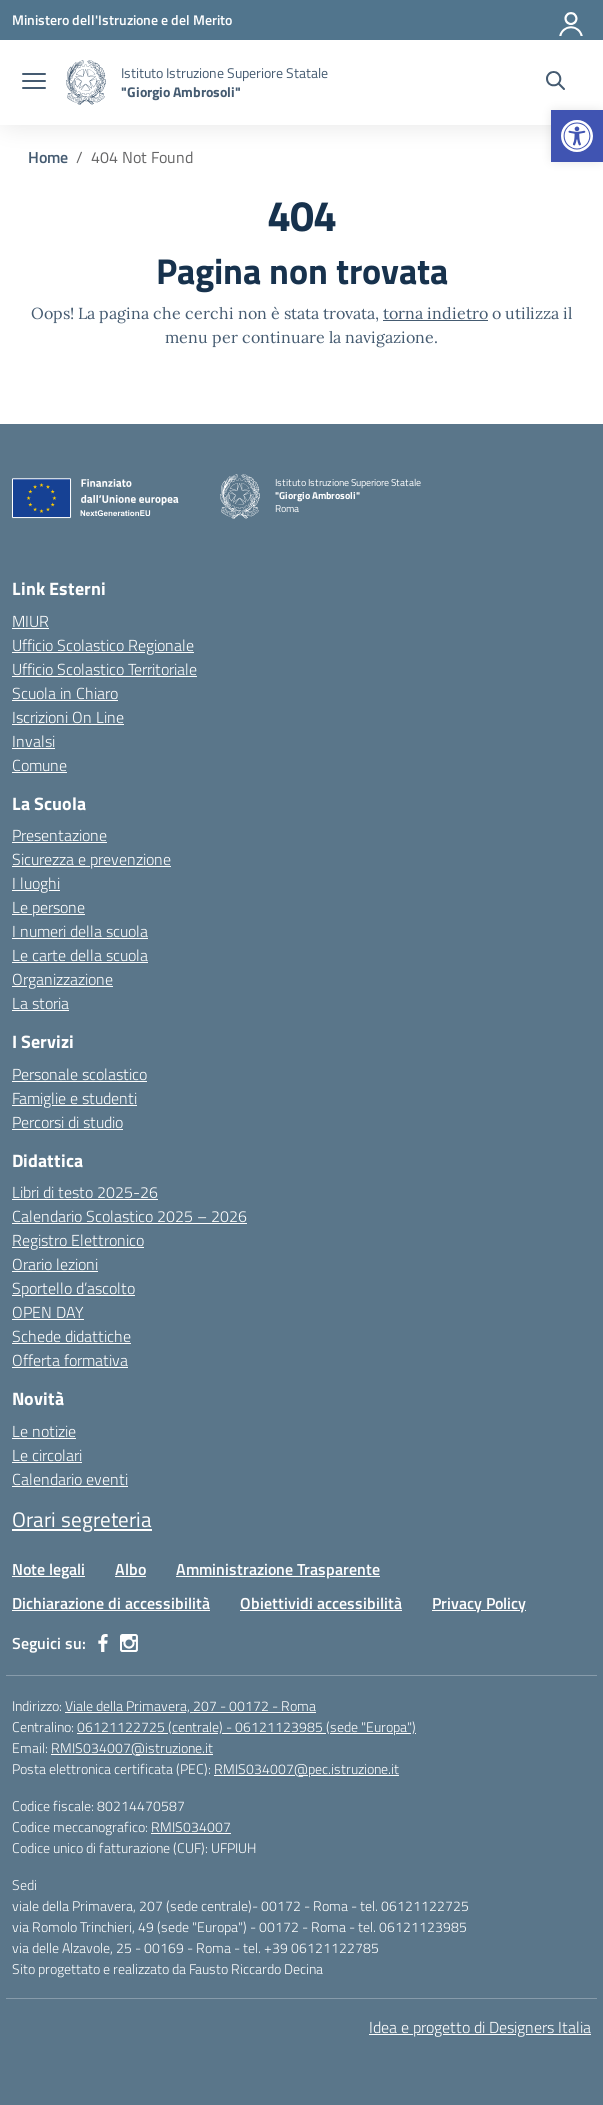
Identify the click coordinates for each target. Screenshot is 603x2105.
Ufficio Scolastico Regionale (103, 645)
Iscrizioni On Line (68, 717)
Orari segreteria (82, 1519)
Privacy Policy (479, 1603)
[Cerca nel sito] (555, 83)
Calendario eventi (70, 1479)
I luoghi (36, 883)
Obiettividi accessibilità (321, 1603)
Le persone (48, 907)
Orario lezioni (55, 1264)
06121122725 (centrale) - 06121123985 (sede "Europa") (246, 1726)
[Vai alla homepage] (86, 82)
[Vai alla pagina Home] (48, 157)
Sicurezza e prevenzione (91, 859)
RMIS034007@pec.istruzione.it (306, 1768)
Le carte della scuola (80, 955)
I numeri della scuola (80, 931)
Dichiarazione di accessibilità (111, 1603)
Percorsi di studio (67, 1122)
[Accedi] (572, 20)
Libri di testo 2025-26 (85, 1192)
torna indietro (435, 313)
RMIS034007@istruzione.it (132, 1747)
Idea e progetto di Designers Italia (480, 2027)
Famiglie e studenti (74, 1098)
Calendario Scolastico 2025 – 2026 (129, 1216)
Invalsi (33, 741)
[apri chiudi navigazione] (34, 83)
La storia (40, 1003)
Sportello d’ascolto (73, 1288)
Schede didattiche (71, 1336)
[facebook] (103, 1643)
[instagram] (129, 1643)
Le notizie (44, 1431)
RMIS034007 (191, 1826)
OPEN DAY (48, 1312)
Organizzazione (62, 979)
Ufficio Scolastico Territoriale (104, 669)
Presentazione (59, 835)
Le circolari (47, 1455)
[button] (577, 136)
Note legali (48, 1569)
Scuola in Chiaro (65, 693)
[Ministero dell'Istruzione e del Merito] (122, 19)
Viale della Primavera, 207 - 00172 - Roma (190, 1705)
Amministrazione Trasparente (278, 1569)
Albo (130, 1569)
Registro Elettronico (78, 1240)
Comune (39, 765)
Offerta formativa (70, 1360)
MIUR (30, 621)
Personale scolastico (79, 1074)
